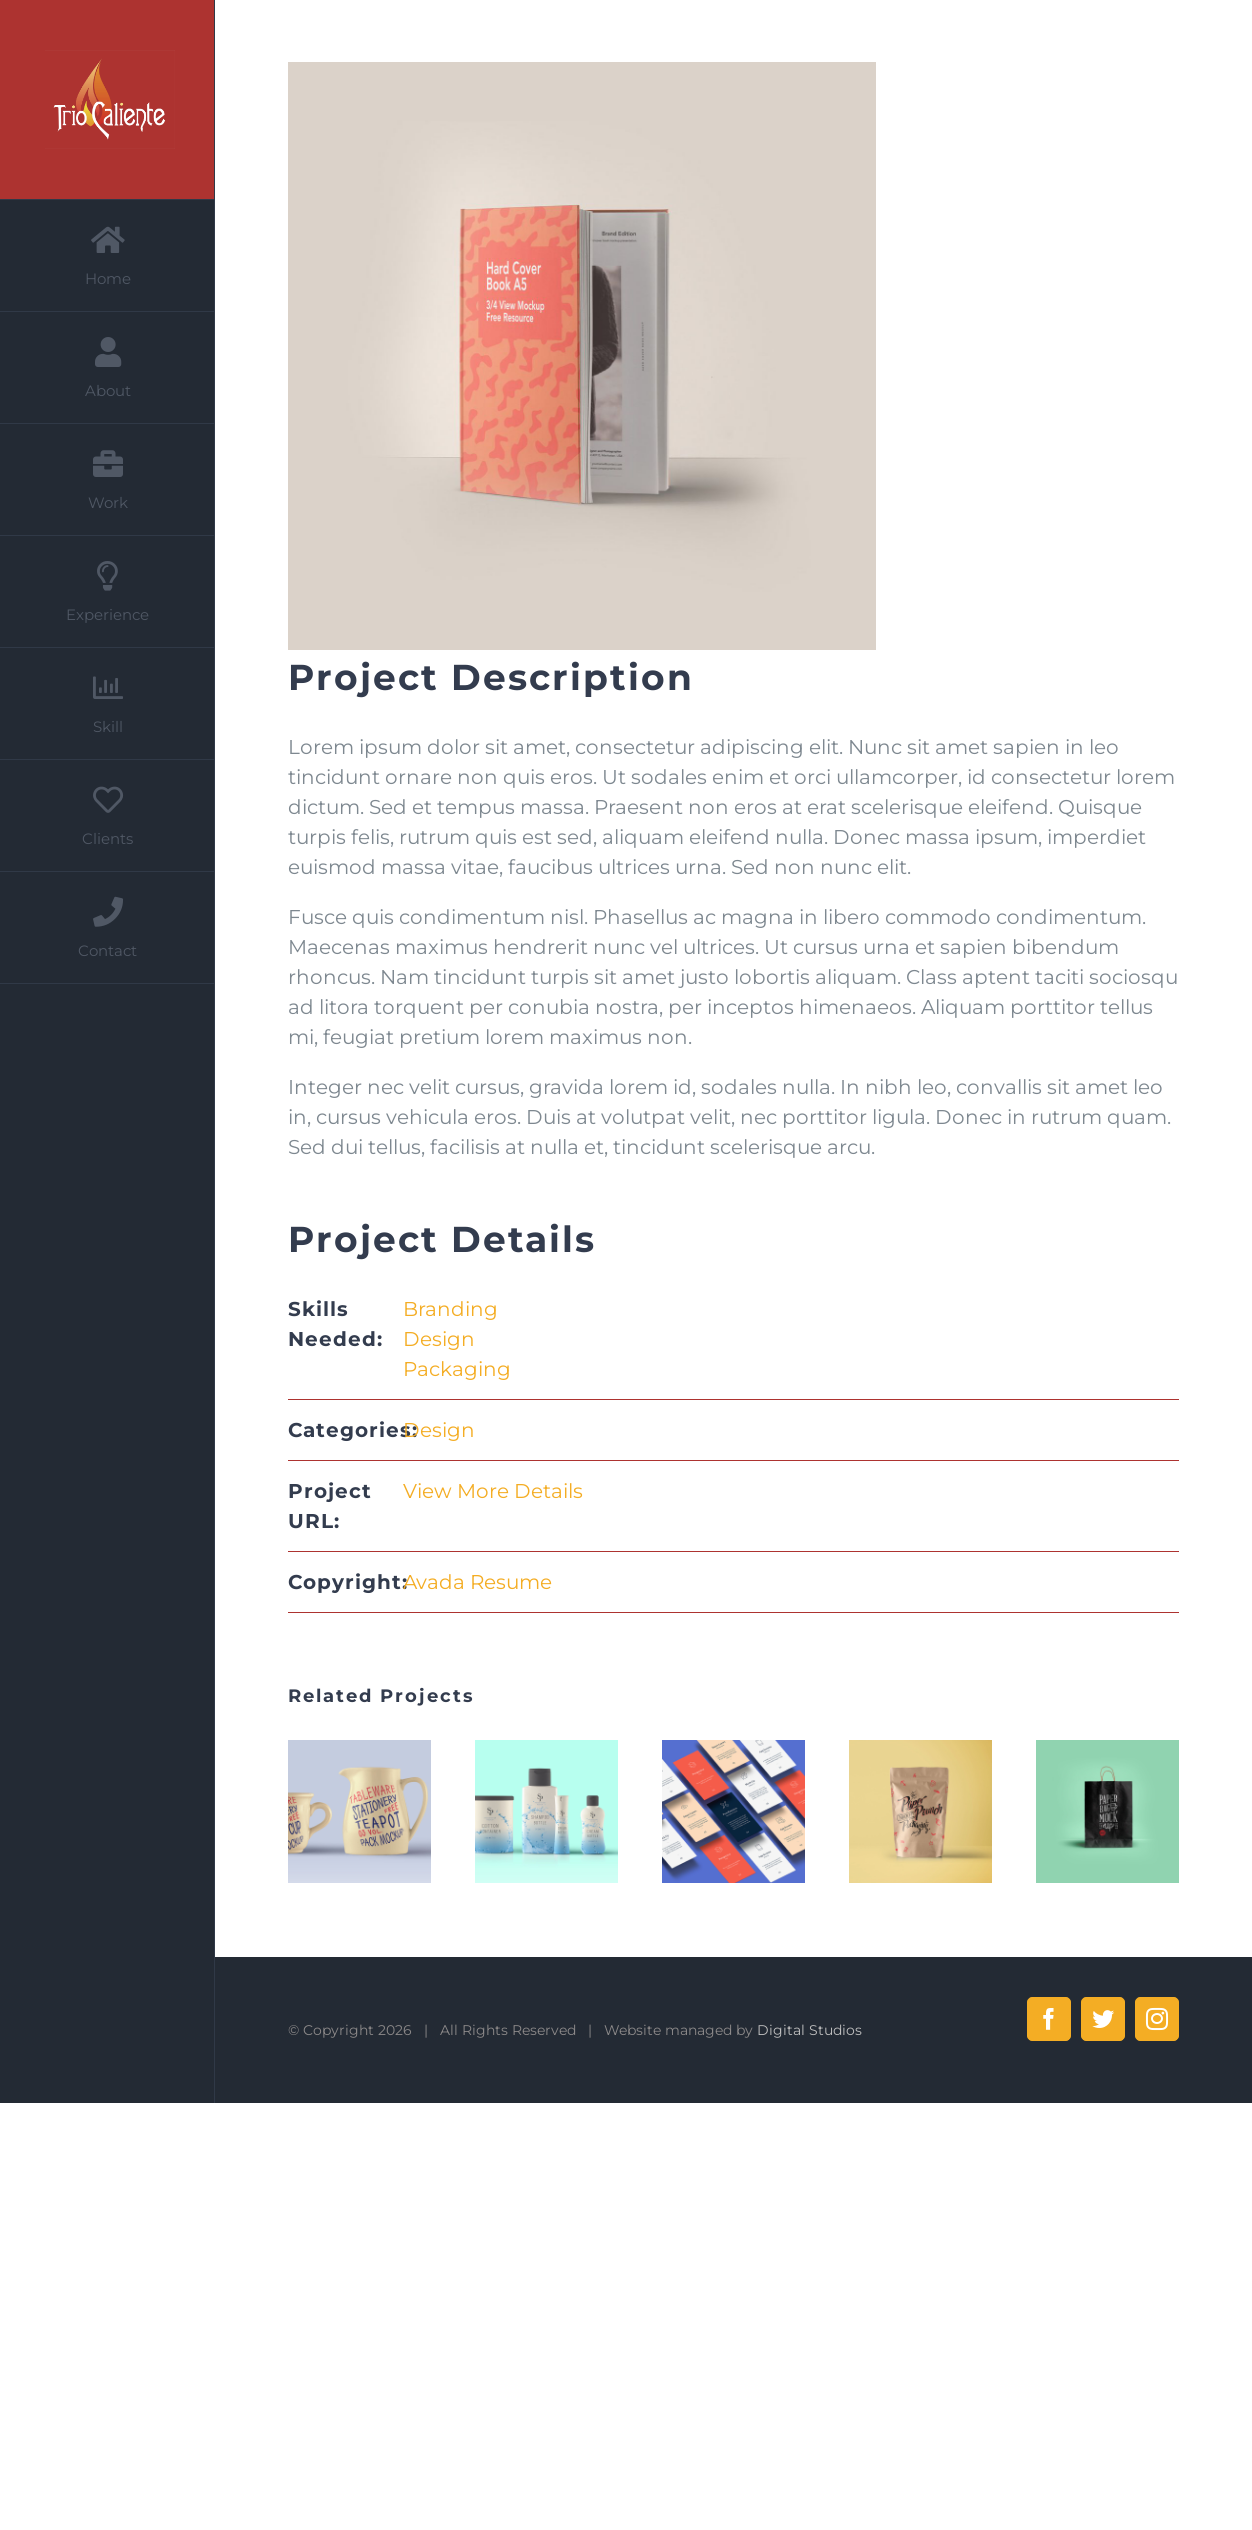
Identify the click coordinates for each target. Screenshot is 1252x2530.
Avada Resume (477, 1582)
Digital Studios (809, 2030)
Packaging (457, 1369)
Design (439, 1339)
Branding (450, 1309)
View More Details (493, 1491)
